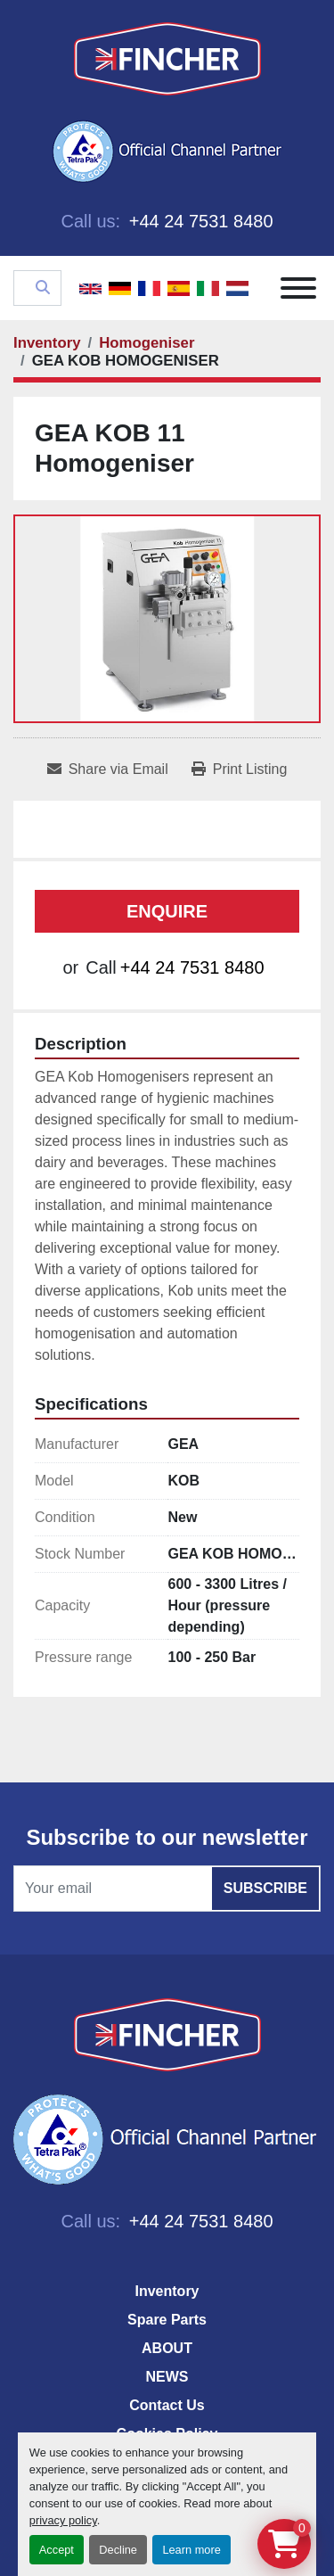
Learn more (191, 2549)
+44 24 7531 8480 (198, 221)
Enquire (167, 911)
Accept (56, 2549)
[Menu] (298, 288)
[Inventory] (47, 342)
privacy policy (63, 2520)
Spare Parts (167, 2319)
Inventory (166, 2291)
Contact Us (166, 2405)
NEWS (167, 2376)
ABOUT (167, 2348)
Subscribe (265, 1888)
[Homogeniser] (146, 342)
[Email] (167, 1888)
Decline (118, 2549)
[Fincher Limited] (167, 2034)
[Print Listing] (239, 769)
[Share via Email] (108, 769)
